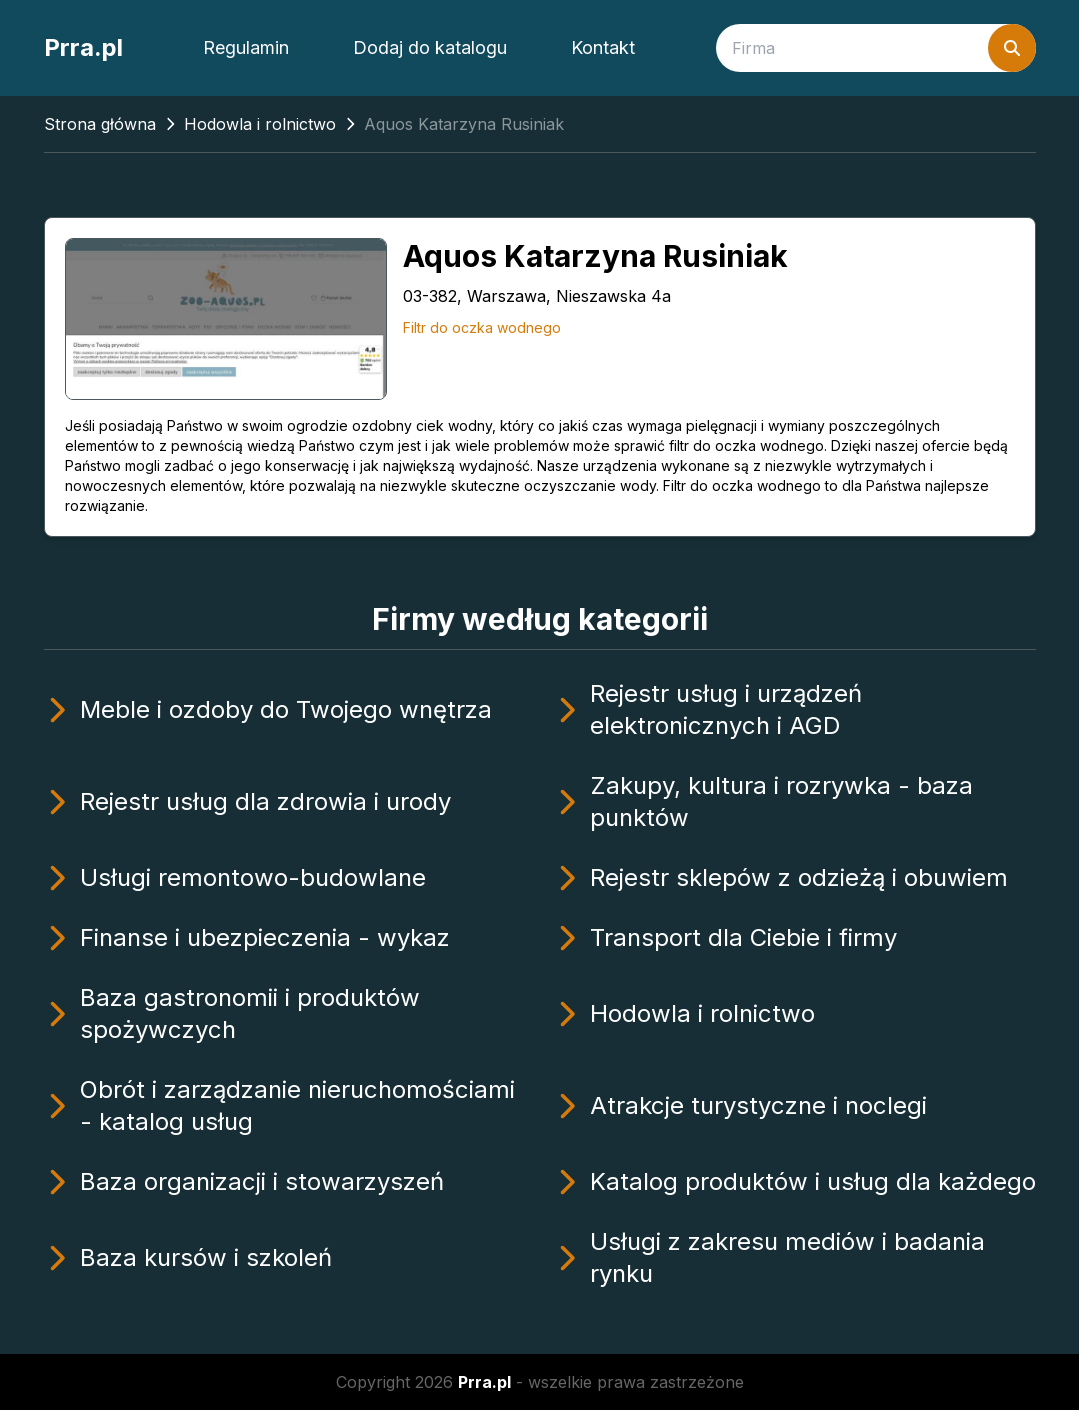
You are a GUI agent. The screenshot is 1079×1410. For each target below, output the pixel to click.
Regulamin (246, 47)
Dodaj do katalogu (430, 47)
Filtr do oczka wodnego (482, 327)
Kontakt (603, 47)
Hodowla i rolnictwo (260, 124)
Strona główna (100, 124)
